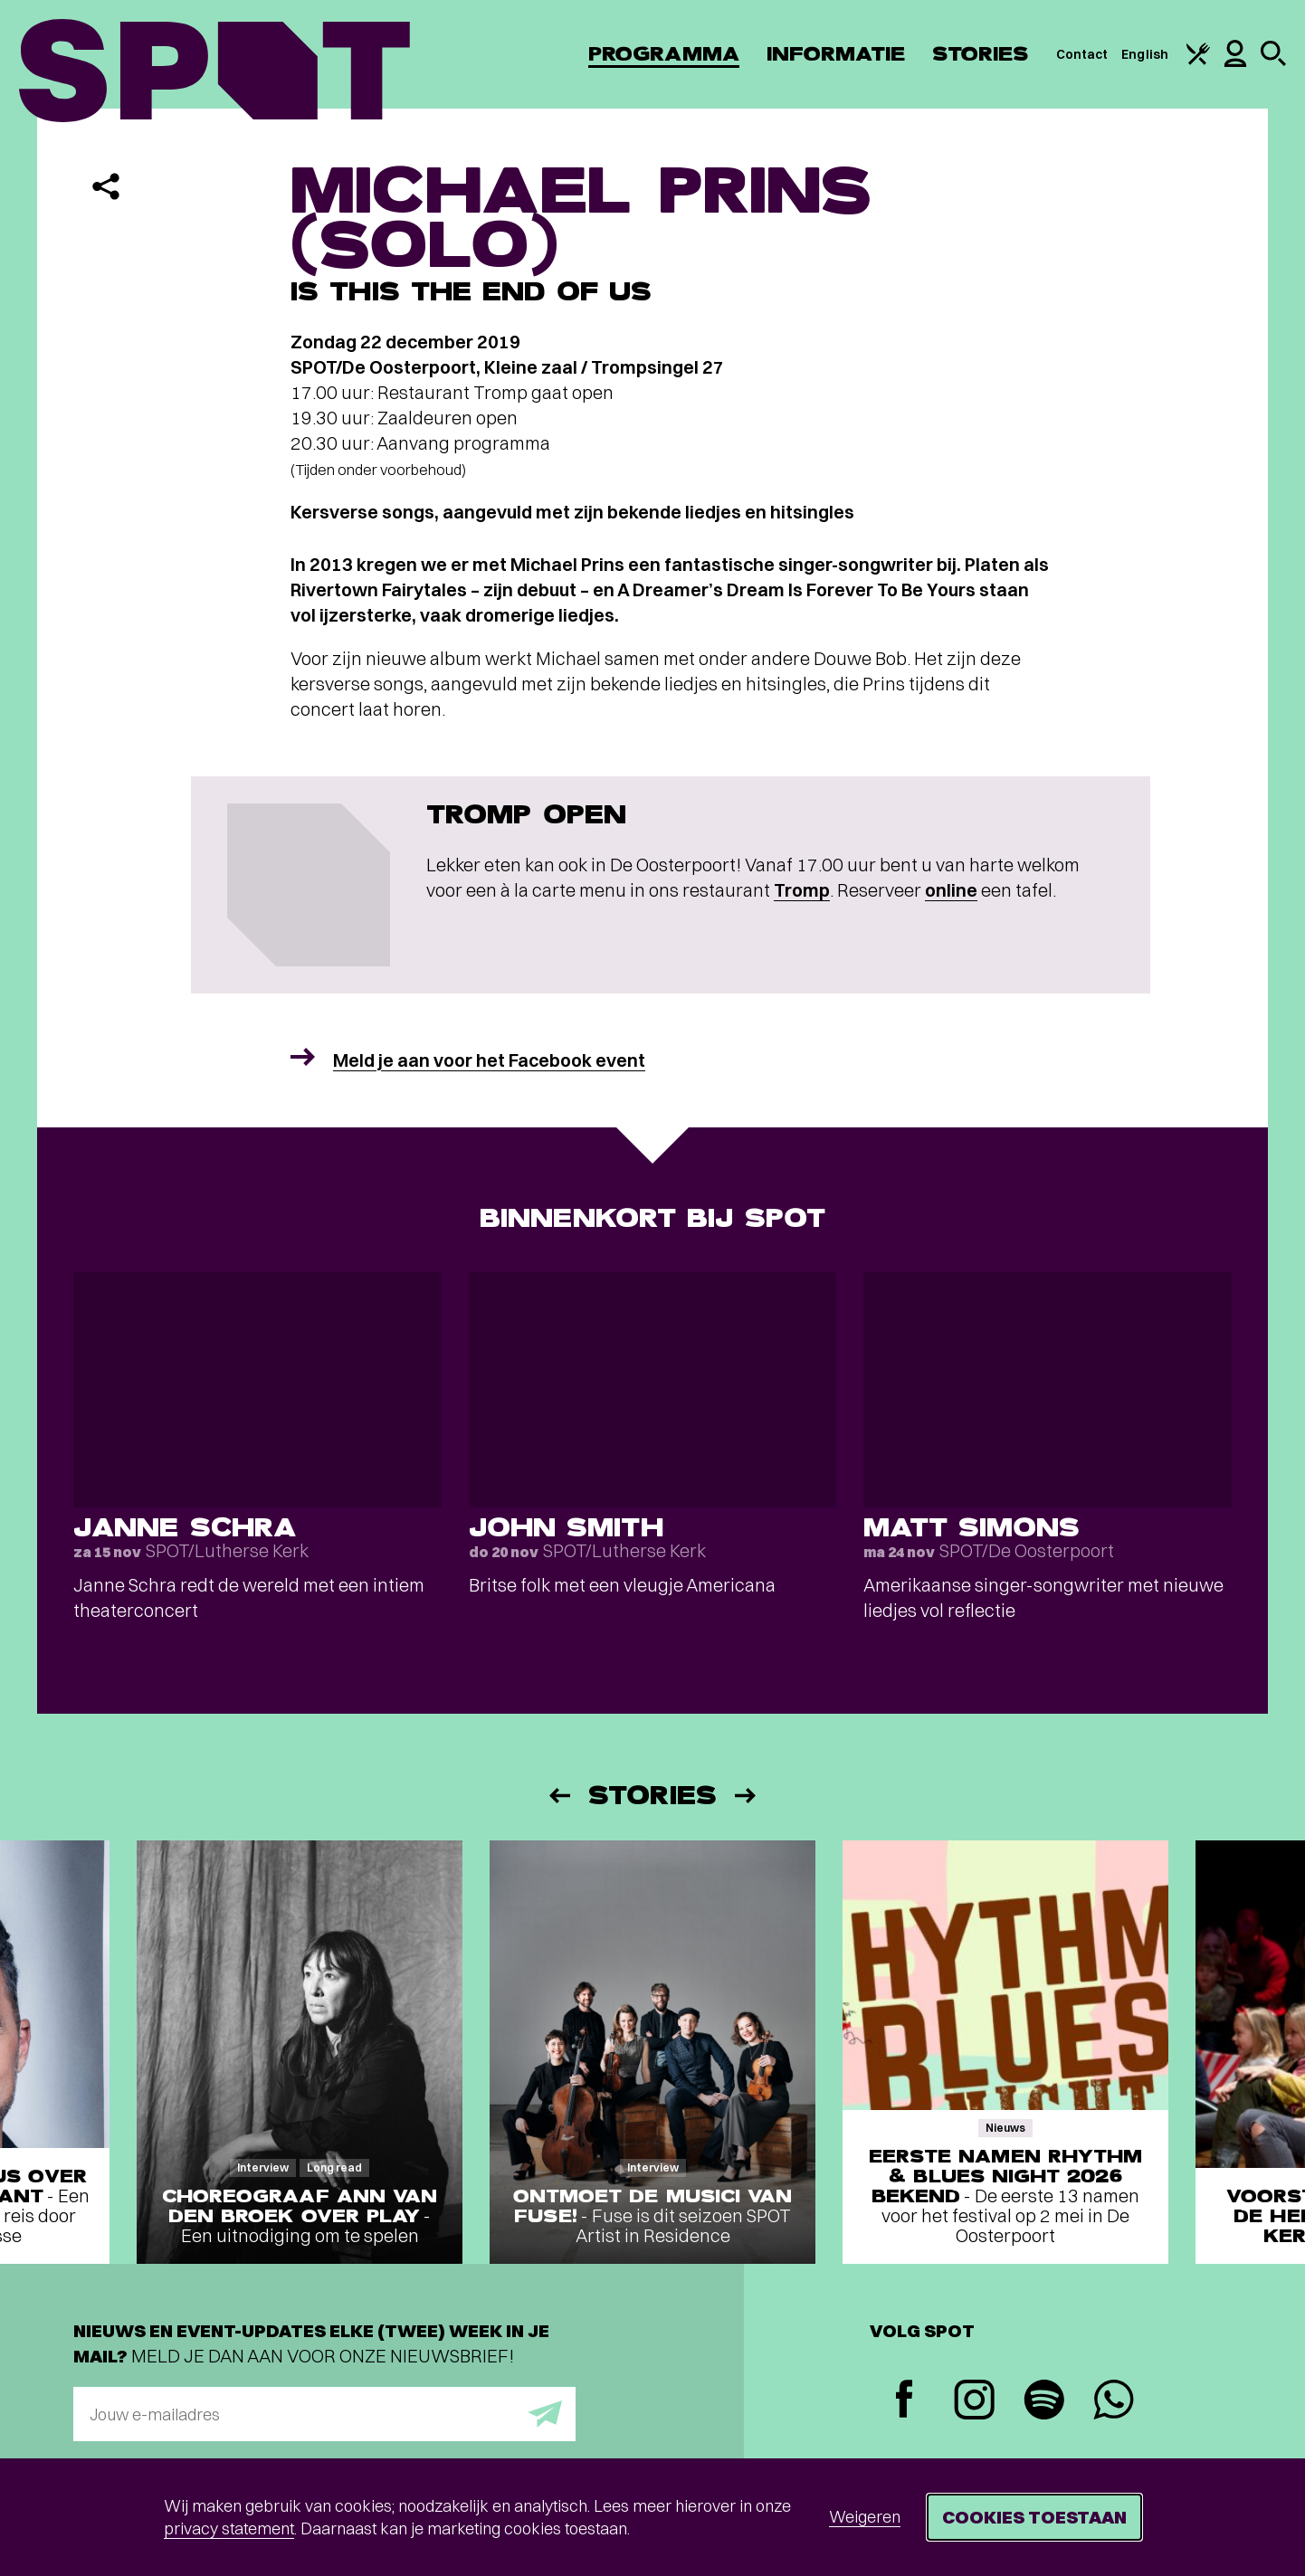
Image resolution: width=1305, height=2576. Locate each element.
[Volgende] (746, 1795)
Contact (1082, 54)
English (1144, 54)
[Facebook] (904, 2401)
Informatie (836, 54)
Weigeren (864, 2516)
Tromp (802, 890)
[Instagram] (974, 2402)
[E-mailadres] (324, 2414)
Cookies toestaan (1034, 2516)
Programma (663, 54)
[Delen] (105, 186)
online (951, 890)
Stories (980, 54)
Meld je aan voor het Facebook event (489, 1060)
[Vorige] (558, 1795)
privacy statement (229, 2528)
